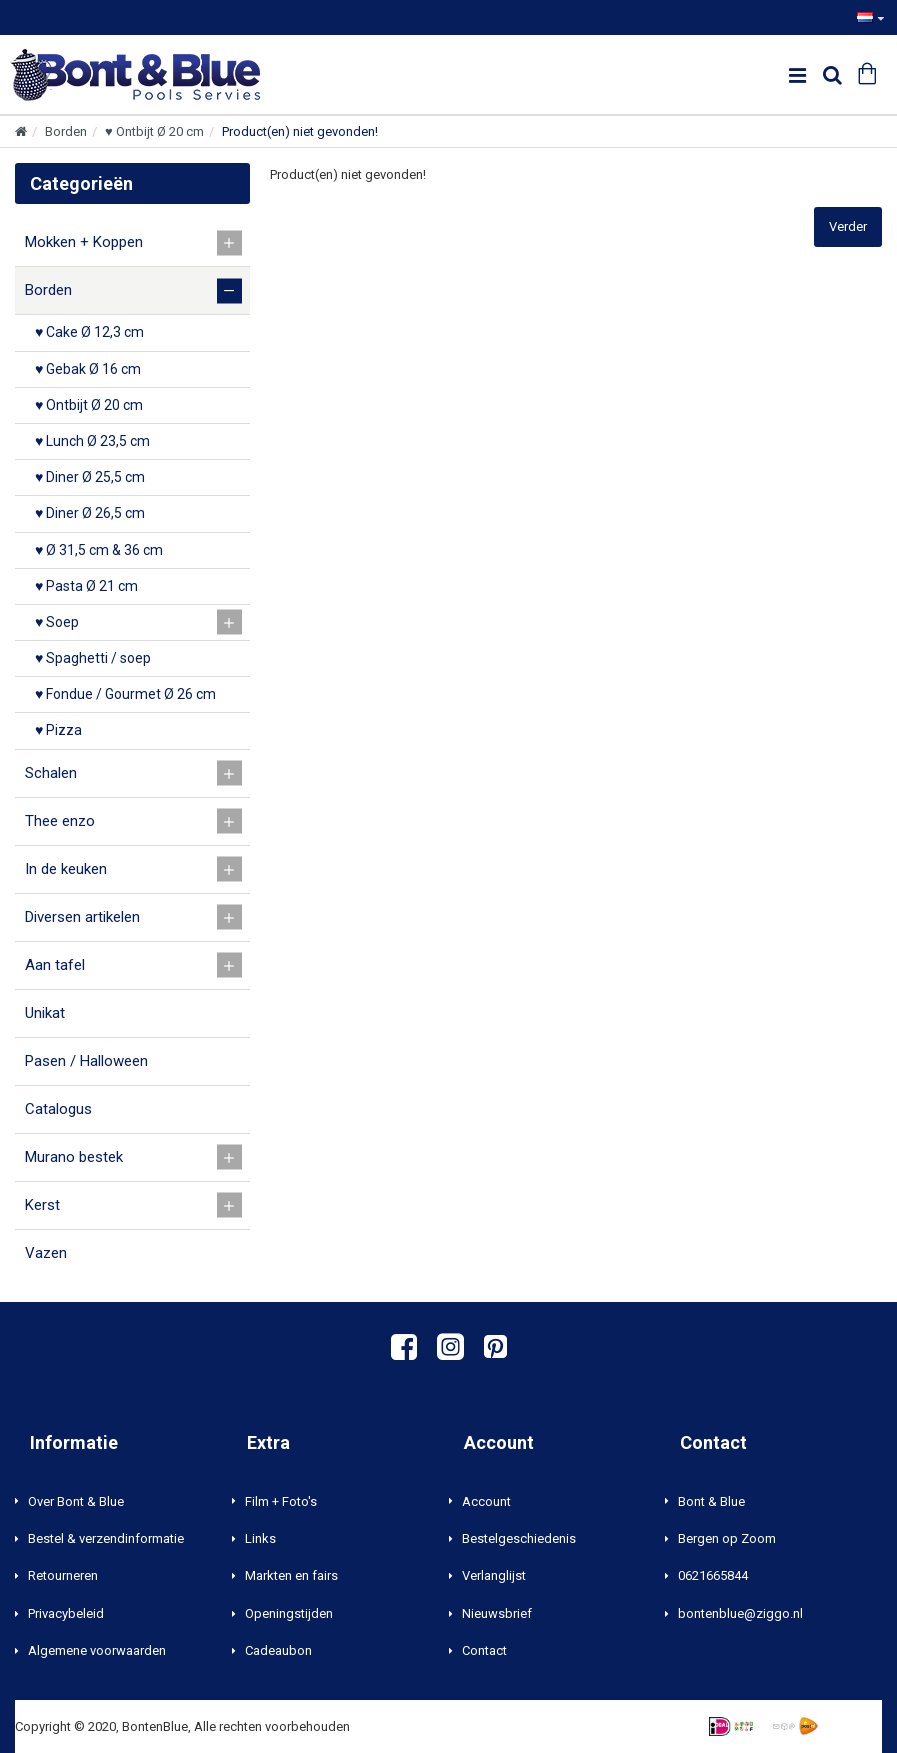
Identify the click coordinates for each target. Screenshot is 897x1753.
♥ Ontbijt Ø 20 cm (154, 131)
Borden (66, 131)
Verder (848, 226)
